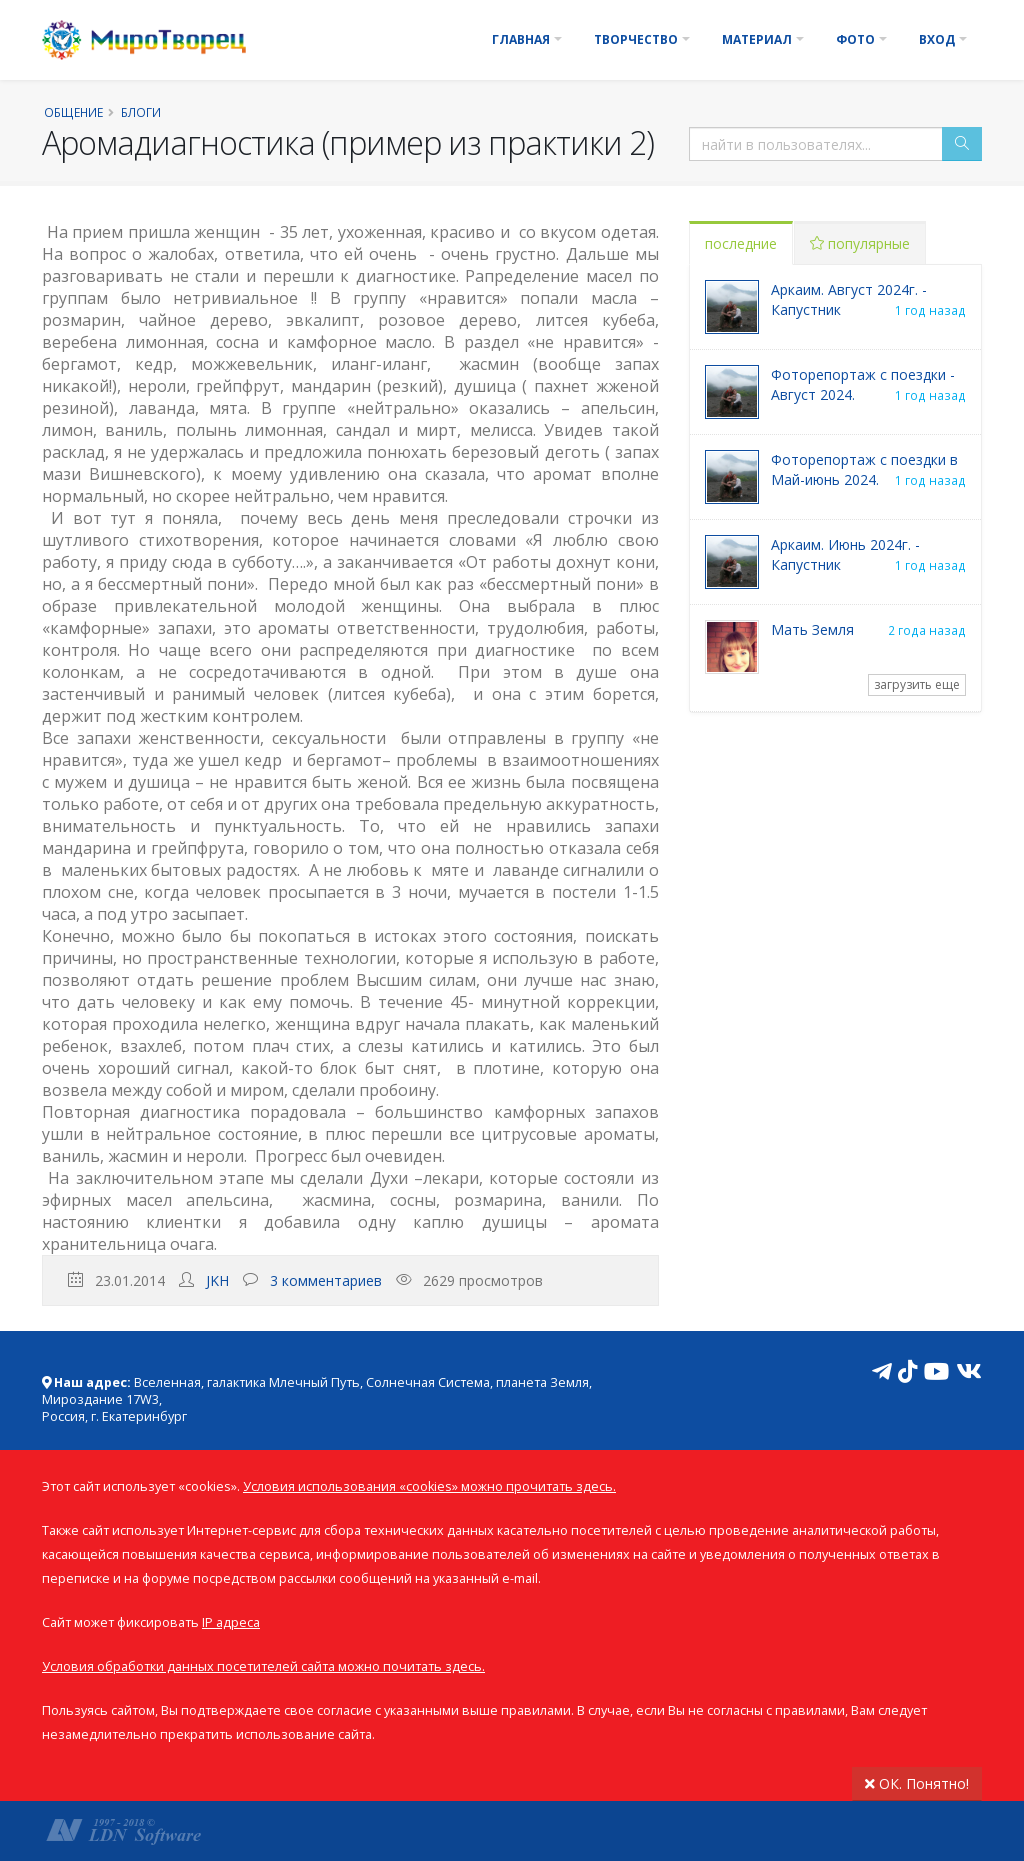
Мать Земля (812, 629)
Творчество (636, 39)
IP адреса (231, 1622)
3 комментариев (326, 1280)
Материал (757, 39)
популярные (860, 243)
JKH (217, 1280)
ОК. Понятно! (917, 1783)
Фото (855, 39)
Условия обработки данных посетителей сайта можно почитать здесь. (263, 1666)
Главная (521, 39)
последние (741, 243)
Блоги (141, 112)
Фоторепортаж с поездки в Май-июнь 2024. (864, 469)
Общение (73, 112)
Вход (937, 39)
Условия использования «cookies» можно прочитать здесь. (429, 1486)
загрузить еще (917, 684)
